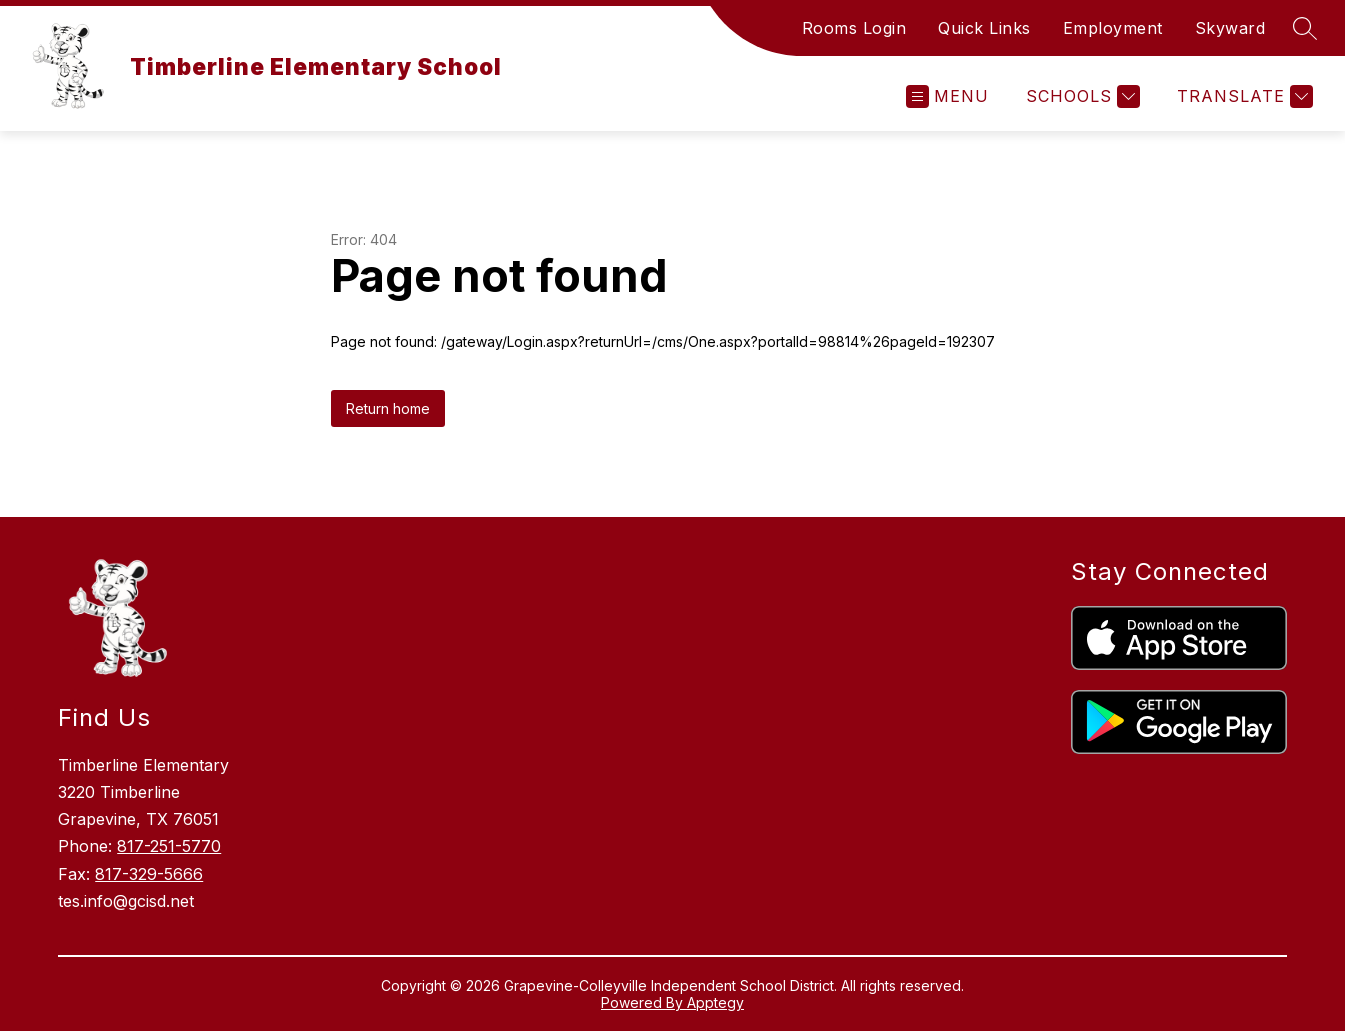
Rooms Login (854, 28)
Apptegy (715, 1002)
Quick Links (984, 28)
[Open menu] (947, 96)
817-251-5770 (169, 846)
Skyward (1230, 28)
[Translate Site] (1242, 96)
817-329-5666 (149, 874)
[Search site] (1305, 28)
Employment (1113, 28)
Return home (388, 408)
